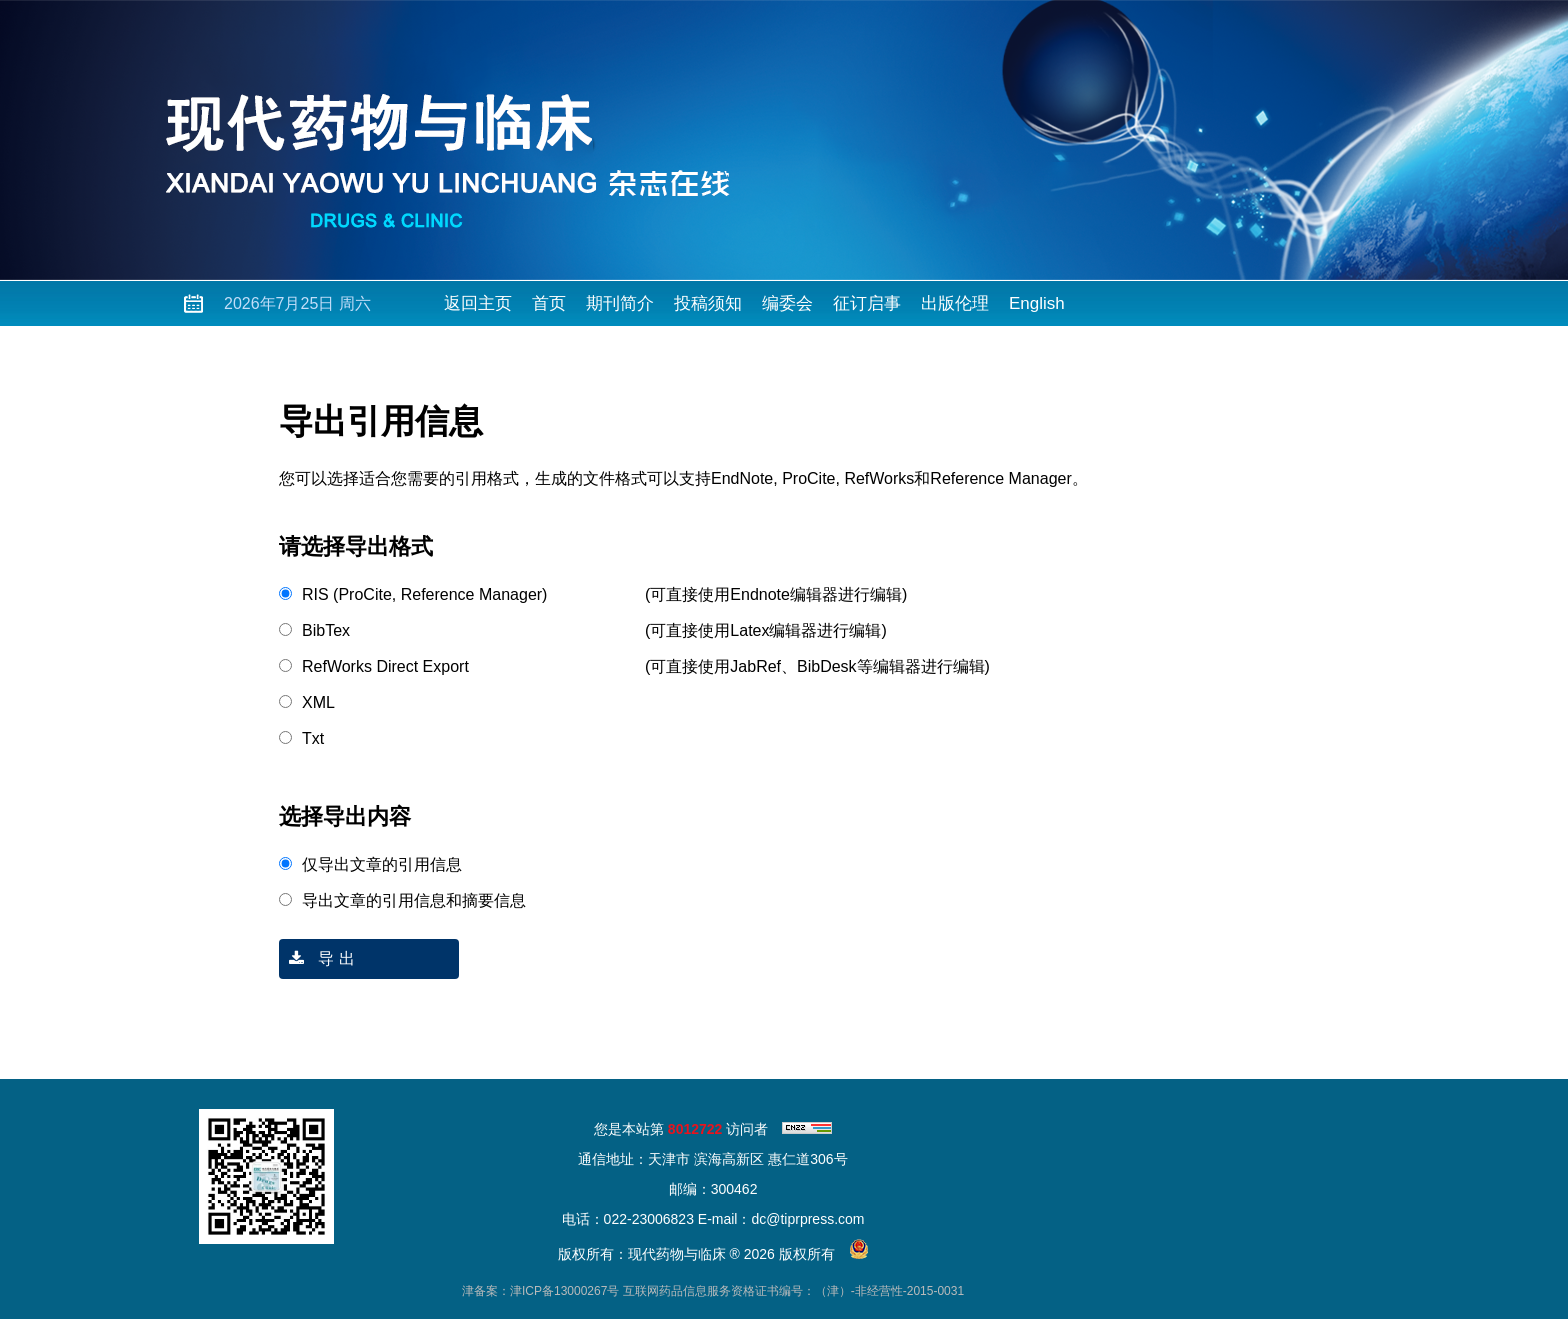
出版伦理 (955, 303)
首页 (549, 303)
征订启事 (867, 303)
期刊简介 (620, 303)
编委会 (787, 303)
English (1037, 303)
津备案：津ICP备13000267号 (540, 1291)
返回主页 (478, 303)
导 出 (317, 958)
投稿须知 (708, 303)
